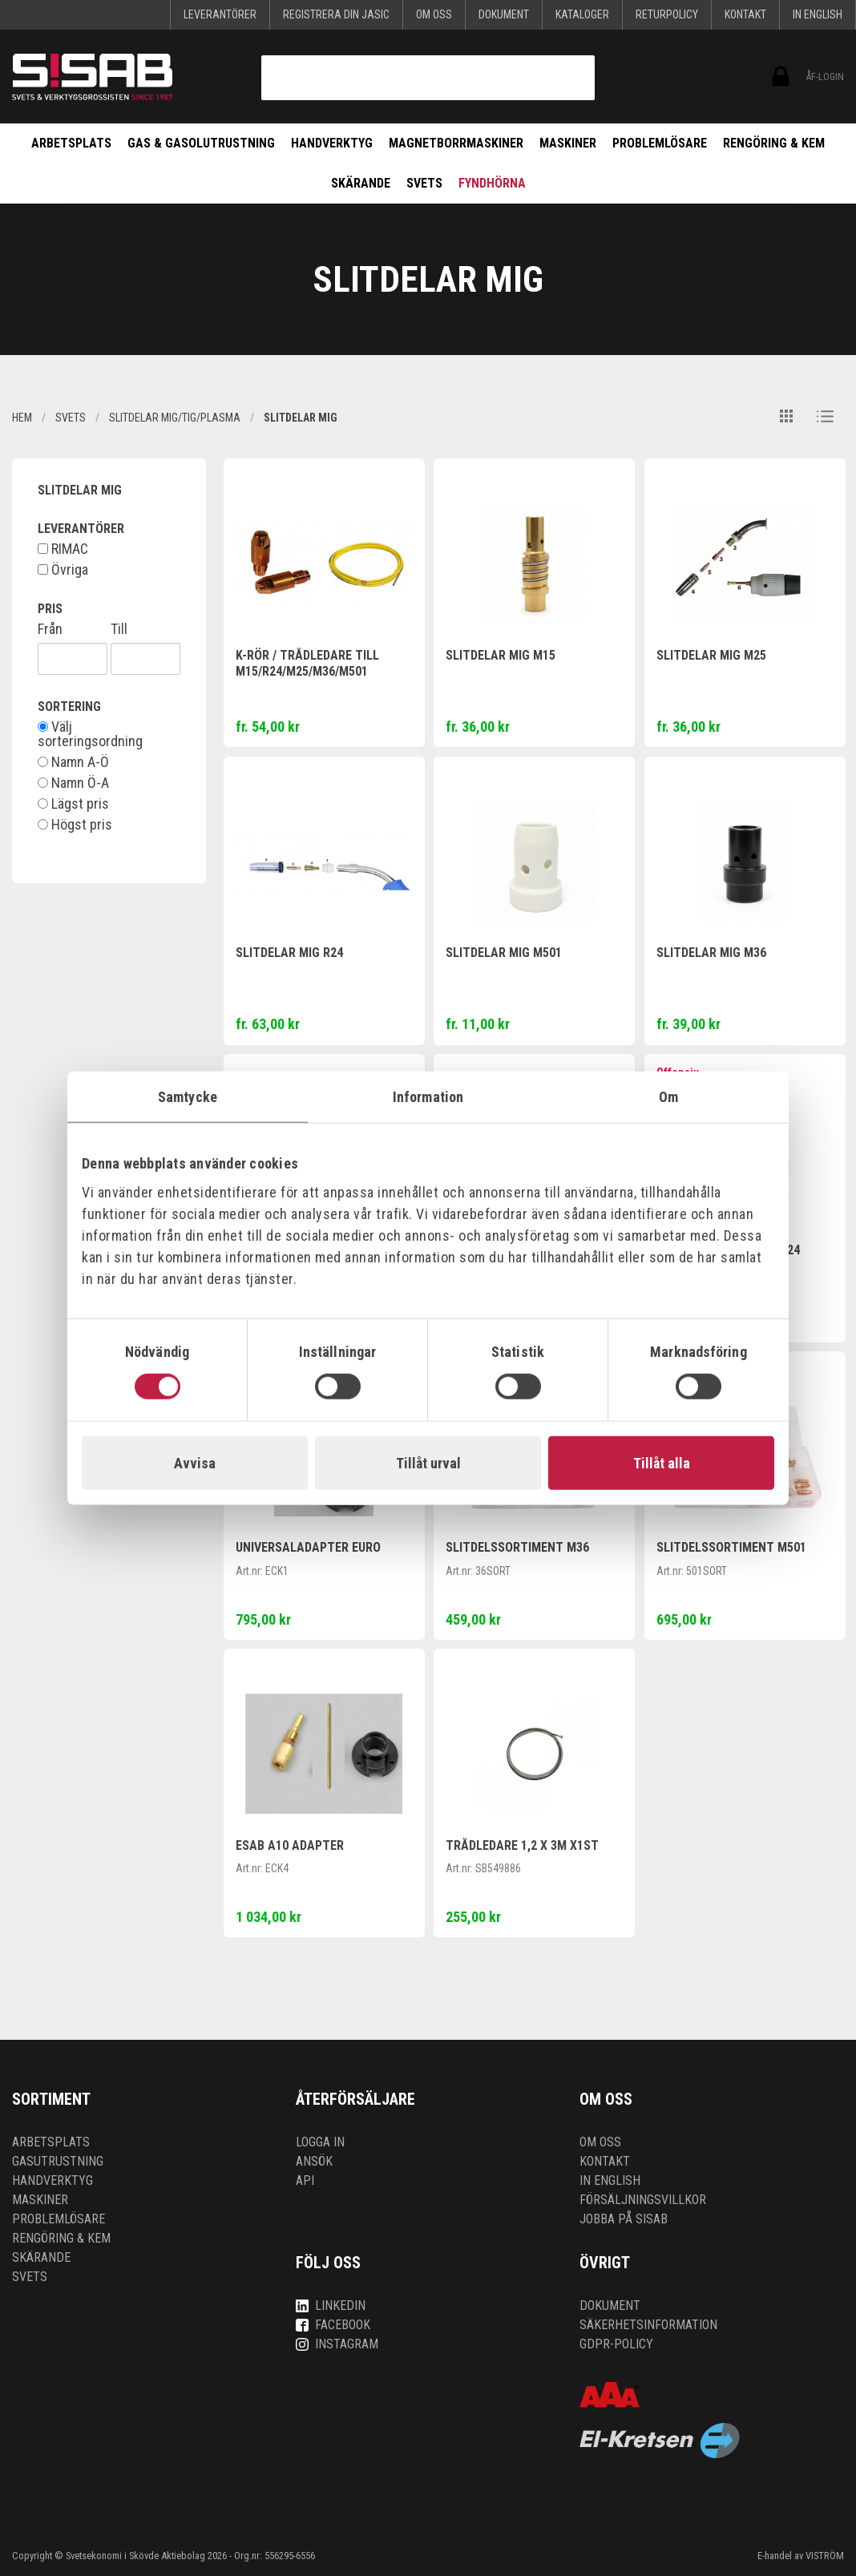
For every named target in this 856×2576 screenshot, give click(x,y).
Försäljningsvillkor (642, 2199)
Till (119, 629)
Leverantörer (220, 14)
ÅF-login (779, 77)
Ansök (314, 2161)
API (305, 2180)
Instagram (337, 2344)
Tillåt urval (428, 1462)
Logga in (320, 2142)
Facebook (333, 2324)
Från (50, 629)
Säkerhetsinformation (648, 2324)
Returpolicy (667, 14)
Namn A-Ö (73, 762)
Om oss (434, 14)
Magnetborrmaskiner (456, 143)
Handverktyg (332, 143)
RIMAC (63, 549)
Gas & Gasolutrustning (201, 143)
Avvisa (195, 1462)
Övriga (63, 570)
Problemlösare (659, 143)
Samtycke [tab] (187, 1096)
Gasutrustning (57, 2161)
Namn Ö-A (73, 783)
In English (817, 14)
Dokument (503, 14)
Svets (424, 183)
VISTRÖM (825, 2556)
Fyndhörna (492, 183)
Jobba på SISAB (623, 2219)
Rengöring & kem (774, 143)
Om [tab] (668, 1096)
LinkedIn (330, 2305)
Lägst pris (73, 804)
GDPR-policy (616, 2344)
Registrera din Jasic (336, 14)
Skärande (360, 183)
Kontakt (745, 14)
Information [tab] (428, 1096)
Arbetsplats (71, 143)
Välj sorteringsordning (90, 734)
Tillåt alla (661, 1462)
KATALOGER (582, 14)
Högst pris (75, 825)
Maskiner (567, 143)
